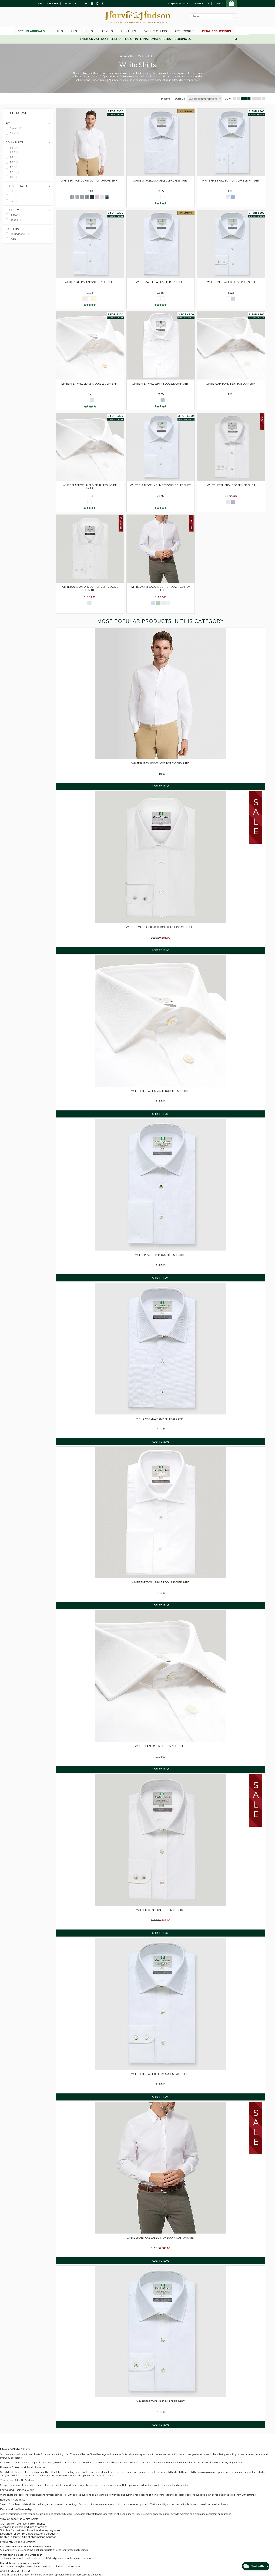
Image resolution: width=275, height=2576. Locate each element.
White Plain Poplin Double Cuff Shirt (89, 282)
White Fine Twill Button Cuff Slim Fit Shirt (231, 182)
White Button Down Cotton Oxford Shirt (89, 182)
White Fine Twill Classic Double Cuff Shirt (90, 386)
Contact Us (69, 3)
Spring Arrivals (42, 30)
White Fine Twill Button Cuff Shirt (231, 282)
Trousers (142, 30)
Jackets (120, 30)
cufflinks (130, 2502)
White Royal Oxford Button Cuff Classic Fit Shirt (90, 590)
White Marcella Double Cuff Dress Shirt (160, 182)
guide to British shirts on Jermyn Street (221, 2470)
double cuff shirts (209, 2502)
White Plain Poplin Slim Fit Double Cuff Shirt (160, 488)
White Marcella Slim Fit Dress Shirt (160, 282)
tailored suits (80, 2502)
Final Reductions (231, 30)
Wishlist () (201, 3)
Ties (86, 30)
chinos (92, 2512)
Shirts (69, 30)
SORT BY (180, 98)
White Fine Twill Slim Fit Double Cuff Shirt (160, 386)
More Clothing (169, 30)
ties (118, 2502)
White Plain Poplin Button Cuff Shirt (231, 385)
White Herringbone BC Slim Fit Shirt (231, 487)
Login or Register (178, 3)
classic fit (19, 2492)
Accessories (199, 30)
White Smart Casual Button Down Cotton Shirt (160, 590)
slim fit (69, 2492)
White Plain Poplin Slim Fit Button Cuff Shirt (90, 488)
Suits (101, 30)
